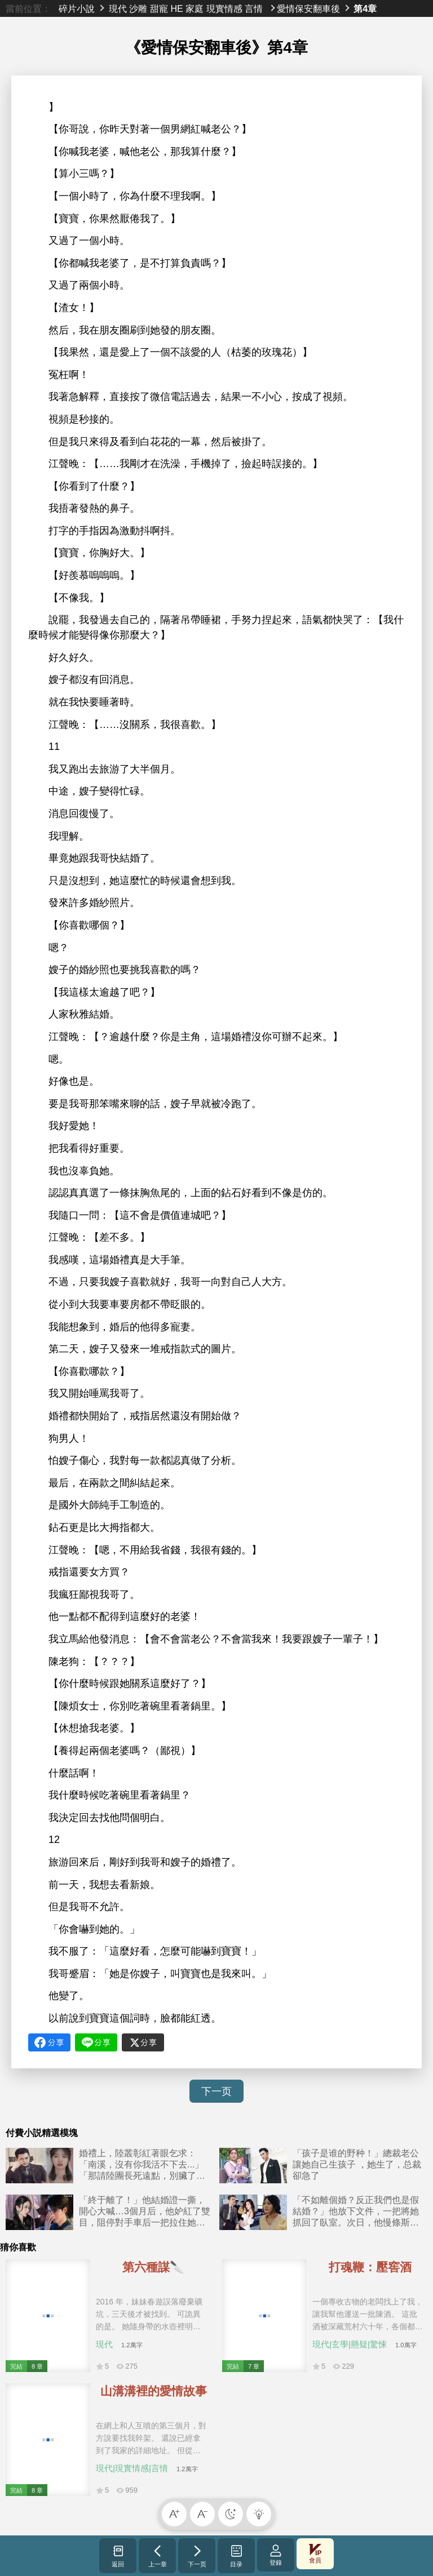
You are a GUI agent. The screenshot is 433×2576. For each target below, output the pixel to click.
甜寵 (159, 8)
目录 (236, 2556)
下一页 (216, 2091)
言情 (254, 8)
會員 (315, 2554)
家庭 (194, 8)
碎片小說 (77, 8)
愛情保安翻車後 (308, 8)
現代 (118, 8)
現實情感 (224, 8)
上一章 (157, 2556)
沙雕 (138, 8)
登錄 (275, 2555)
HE (176, 8)
